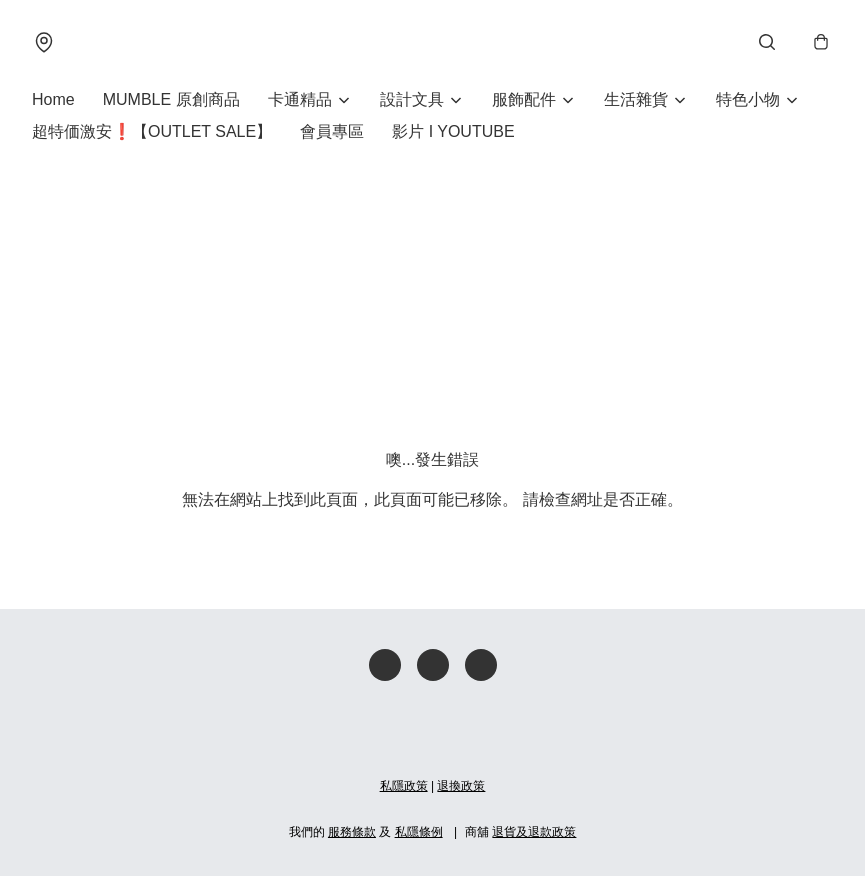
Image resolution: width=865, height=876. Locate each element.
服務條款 (352, 832)
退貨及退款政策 (534, 832)
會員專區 (332, 131)
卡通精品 (300, 99)
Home (53, 99)
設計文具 (412, 99)
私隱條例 (419, 832)
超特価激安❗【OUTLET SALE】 (152, 131)
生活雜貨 (636, 99)
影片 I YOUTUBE (453, 131)
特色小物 (748, 99)
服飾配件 (524, 99)
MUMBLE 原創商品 (171, 99)
